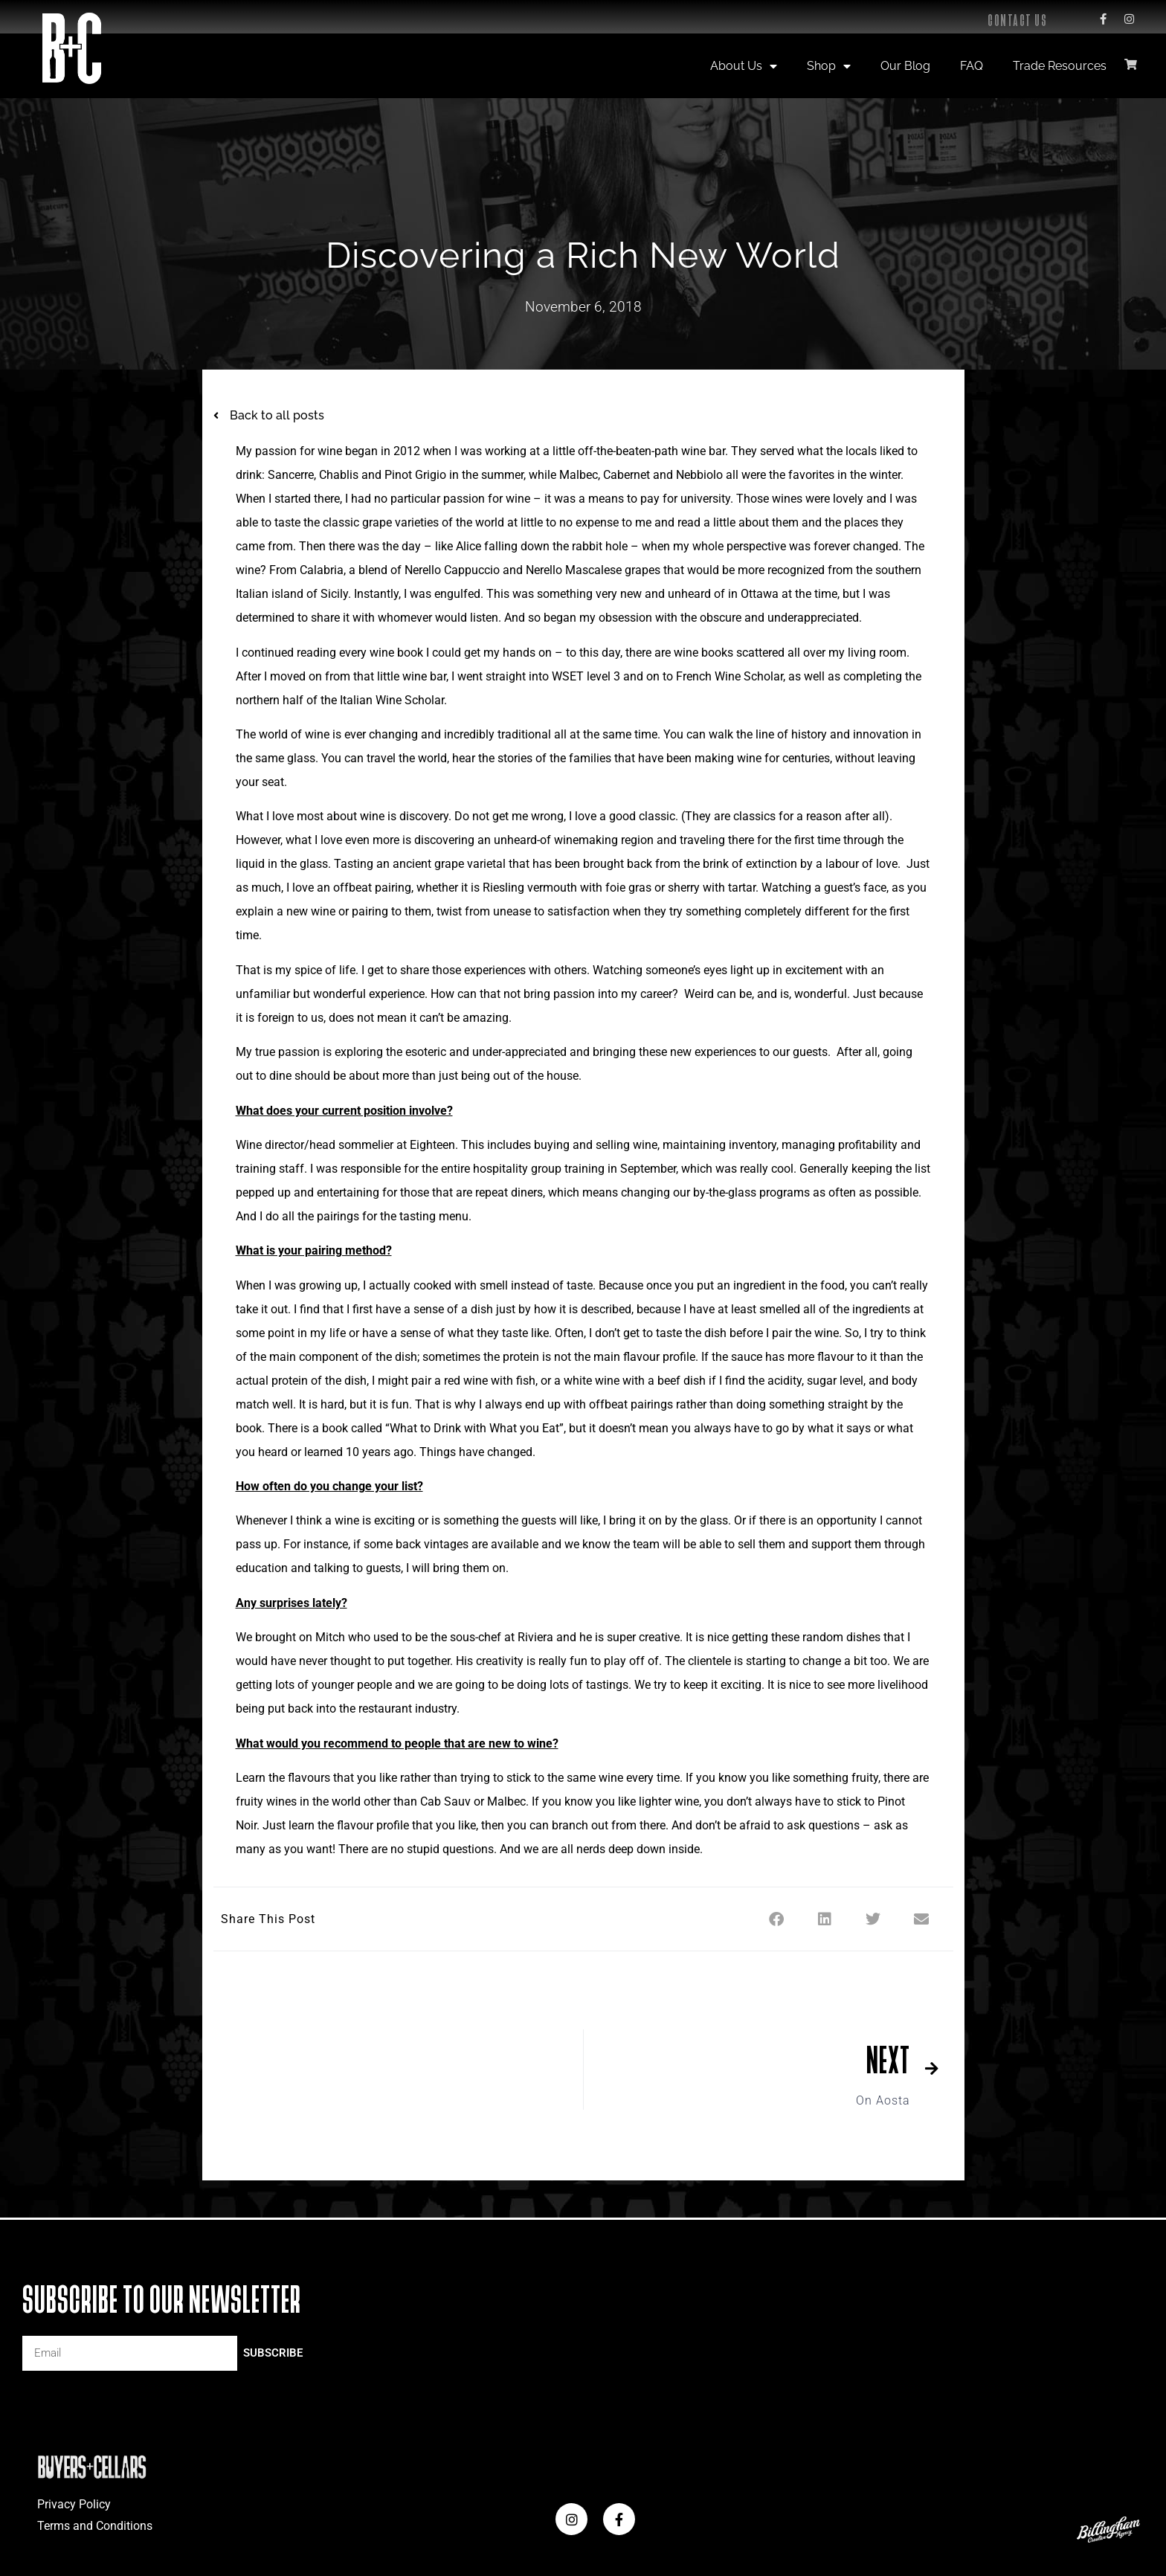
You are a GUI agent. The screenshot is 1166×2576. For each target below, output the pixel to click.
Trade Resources (1060, 66)
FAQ (971, 66)
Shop (829, 66)
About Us (743, 66)
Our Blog (905, 66)
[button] (776, 1919)
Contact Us (1017, 20)
